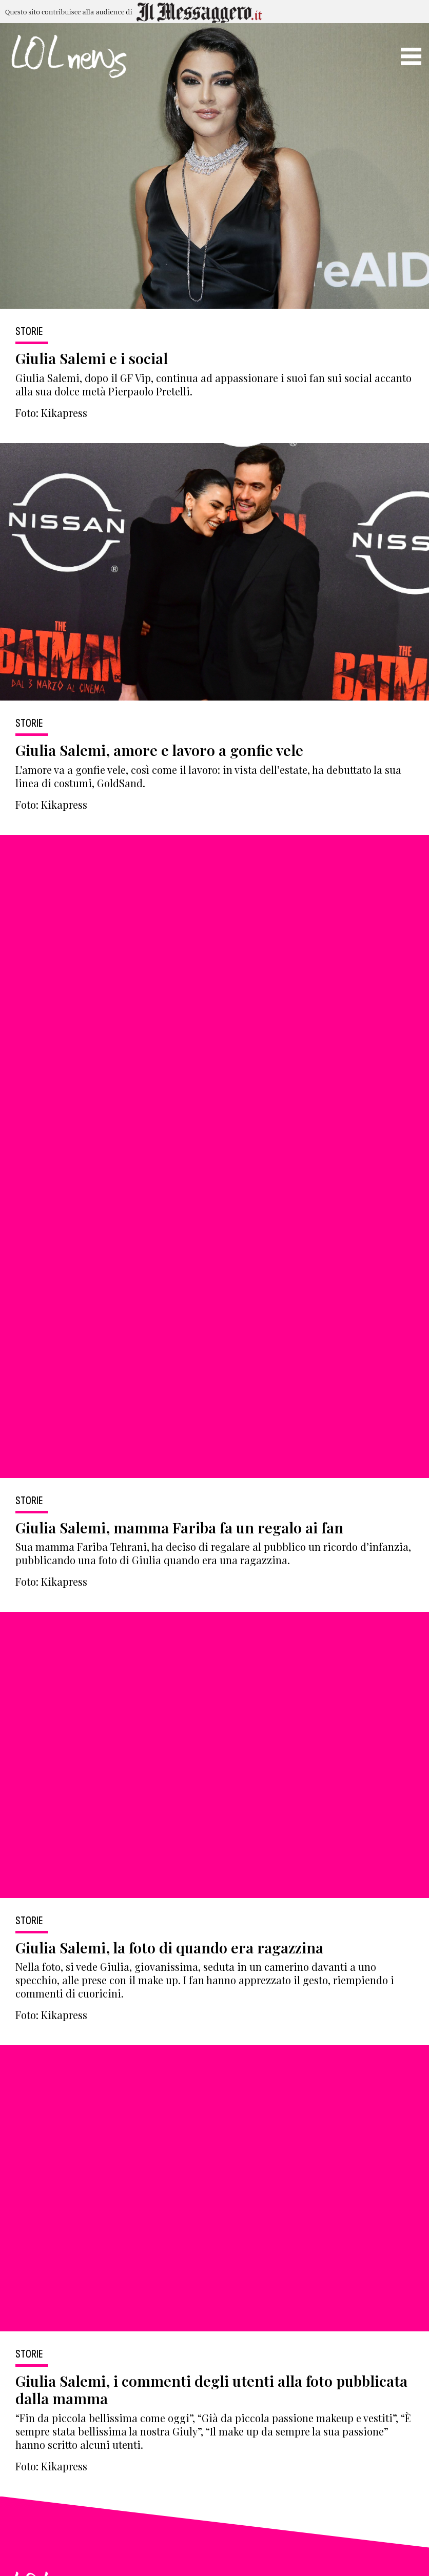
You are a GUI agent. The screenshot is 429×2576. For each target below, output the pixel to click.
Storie (29, 331)
